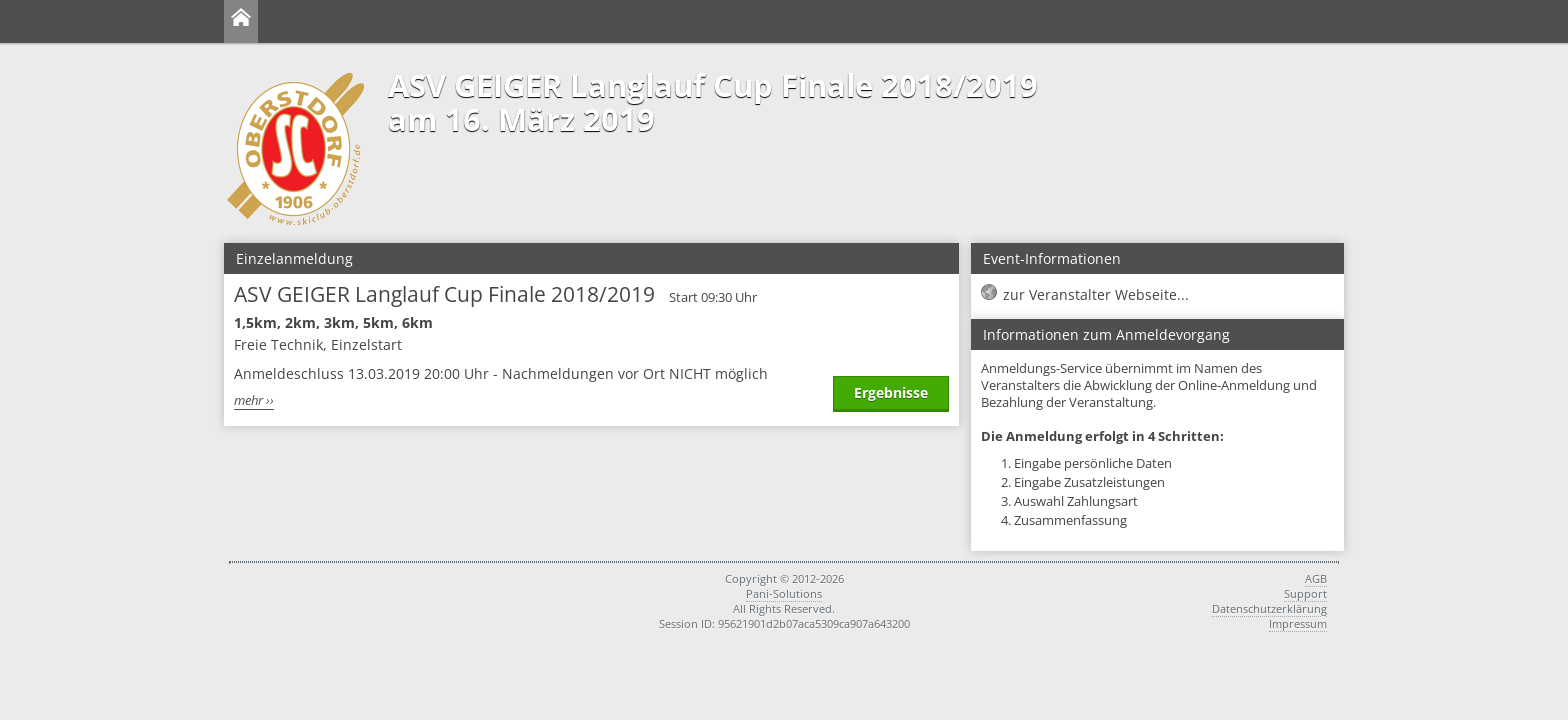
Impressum (1298, 623)
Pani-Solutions (784, 593)
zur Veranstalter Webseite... (1096, 294)
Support (1305, 593)
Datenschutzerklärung (1269, 608)
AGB (1316, 578)
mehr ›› (254, 400)
